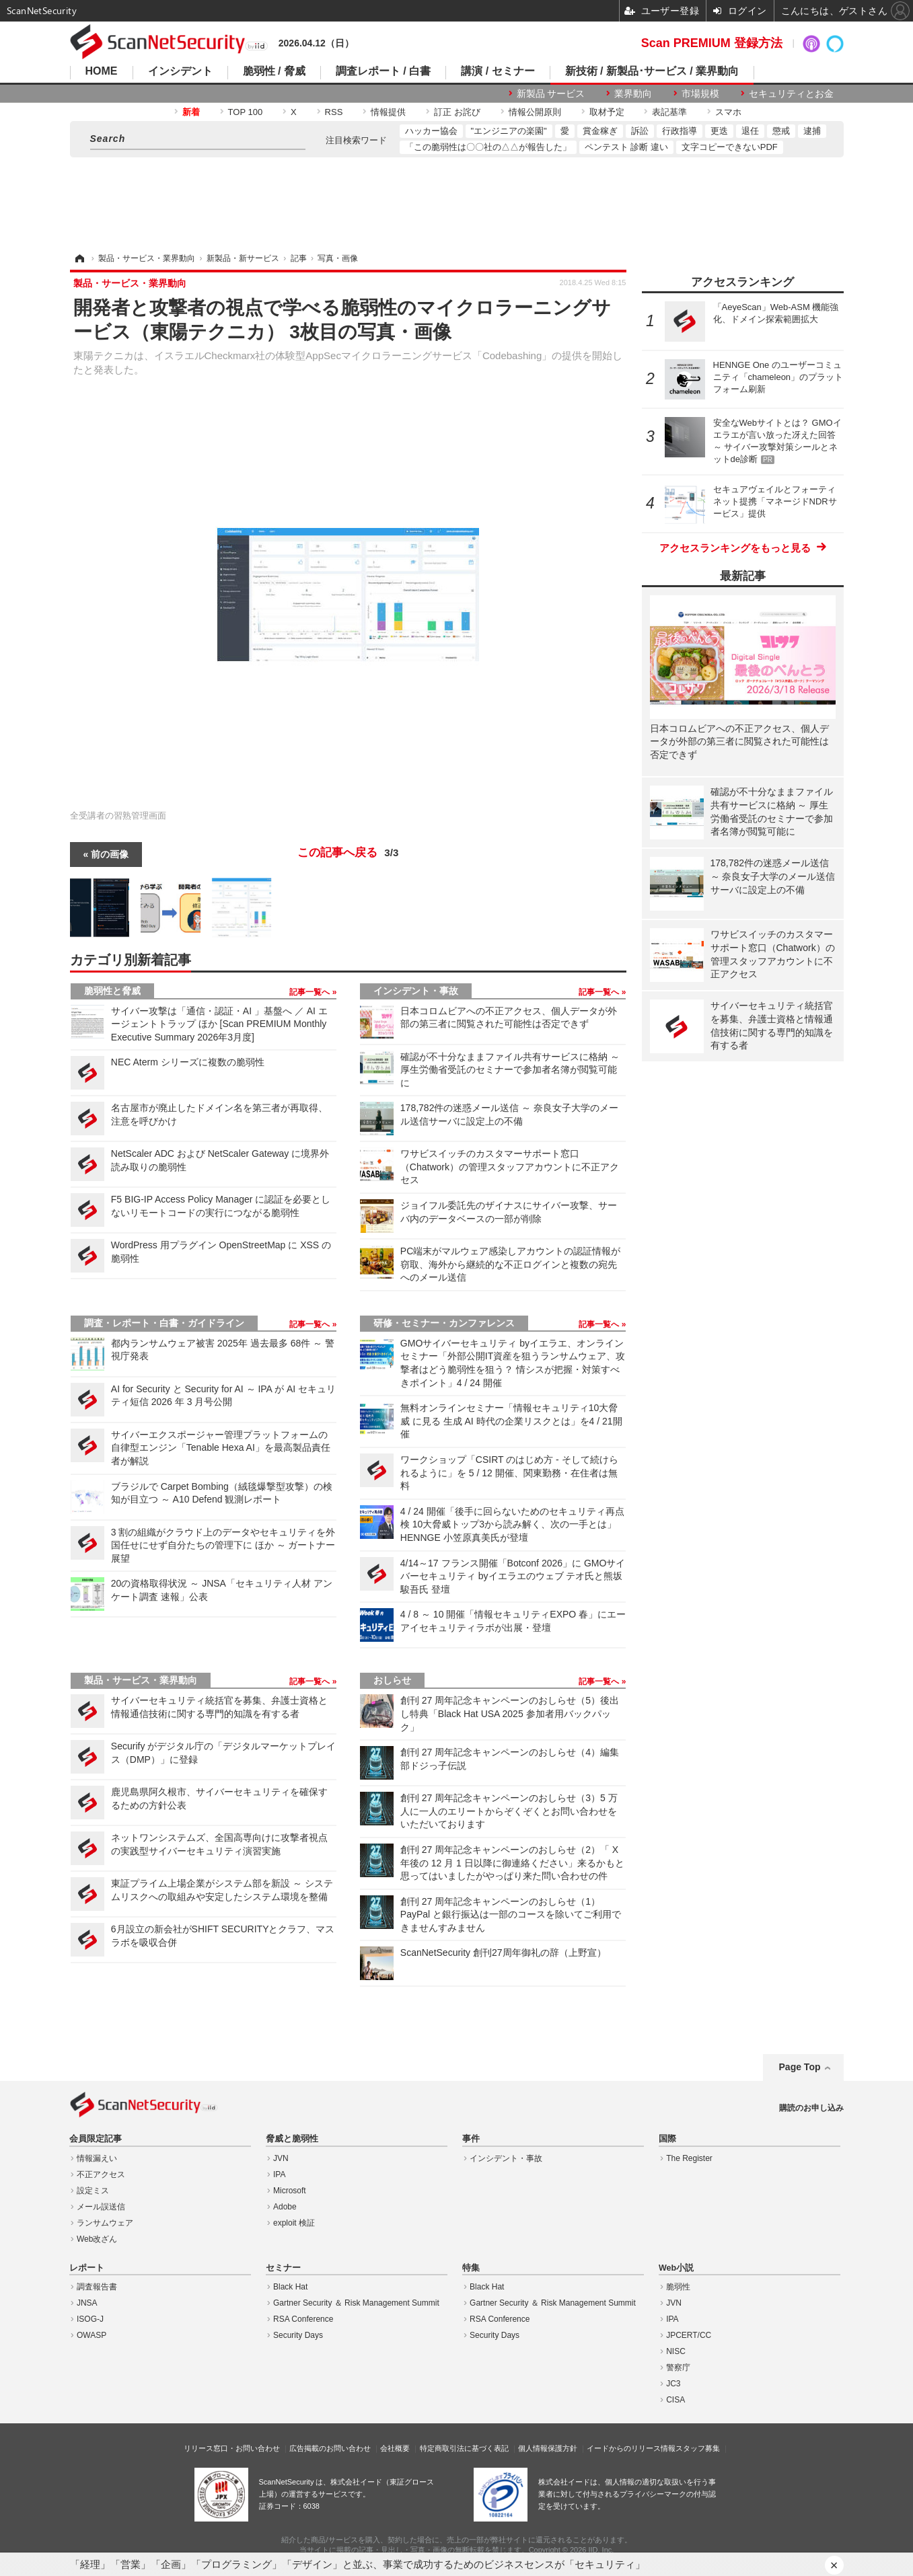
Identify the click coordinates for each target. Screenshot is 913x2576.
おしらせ (392, 1680)
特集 (471, 2268)
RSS (334, 112)
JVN (281, 2158)
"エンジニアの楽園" (509, 131)
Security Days (298, 2335)
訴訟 (640, 131)
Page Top (800, 2066)
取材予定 (606, 112)
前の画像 (110, 854)
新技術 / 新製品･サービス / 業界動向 (652, 71)
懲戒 (781, 131)
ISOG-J (90, 2319)
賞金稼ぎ (600, 131)
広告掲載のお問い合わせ (330, 2448)
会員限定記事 (95, 2139)
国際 (667, 2139)
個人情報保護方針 (547, 2448)
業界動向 (633, 93)
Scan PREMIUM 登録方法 (711, 43)
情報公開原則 (535, 112)
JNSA (87, 2303)
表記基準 (669, 112)
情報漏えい (97, 2158)
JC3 (673, 2383)
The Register (689, 2158)
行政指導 (679, 131)
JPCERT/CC (688, 2335)
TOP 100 (245, 112)
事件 (471, 2139)
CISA (675, 2399)
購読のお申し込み (811, 2108)
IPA (279, 2174)
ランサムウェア (105, 2223)
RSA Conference (303, 2319)
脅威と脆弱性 (292, 2139)
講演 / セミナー (497, 71)
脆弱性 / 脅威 (274, 71)
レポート (86, 2268)
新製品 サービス (551, 93)
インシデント (180, 71)
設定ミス (93, 2190)
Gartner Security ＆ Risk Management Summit (356, 2303)
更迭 (719, 131)
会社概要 (395, 2448)
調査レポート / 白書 (383, 71)
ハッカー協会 (431, 131)
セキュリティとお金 (791, 93)
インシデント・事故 (415, 990)
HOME (101, 71)
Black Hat (290, 2286)
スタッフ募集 (697, 2448)
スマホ (728, 112)
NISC (676, 2351)
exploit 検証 (294, 2223)
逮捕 (812, 131)
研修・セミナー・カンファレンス (444, 1323)
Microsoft (289, 2190)
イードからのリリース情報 (631, 2448)
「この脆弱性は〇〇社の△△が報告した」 (488, 147)
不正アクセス (101, 2174)
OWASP (91, 2335)
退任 (750, 131)
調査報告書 (97, 2286)
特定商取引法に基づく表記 (464, 2448)
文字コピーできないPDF (730, 147)
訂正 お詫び (457, 112)
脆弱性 (678, 2286)
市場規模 (700, 93)
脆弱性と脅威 (112, 990)
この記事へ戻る (348, 853)
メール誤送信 (101, 2206)
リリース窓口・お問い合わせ (232, 2448)
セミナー (283, 2268)
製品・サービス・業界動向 (140, 1680)
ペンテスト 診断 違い (626, 147)
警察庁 (678, 2367)
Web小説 (676, 2268)
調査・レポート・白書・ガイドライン (164, 1323)
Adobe (285, 2206)
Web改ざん (97, 2239)
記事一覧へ (310, 992)
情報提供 (388, 112)
